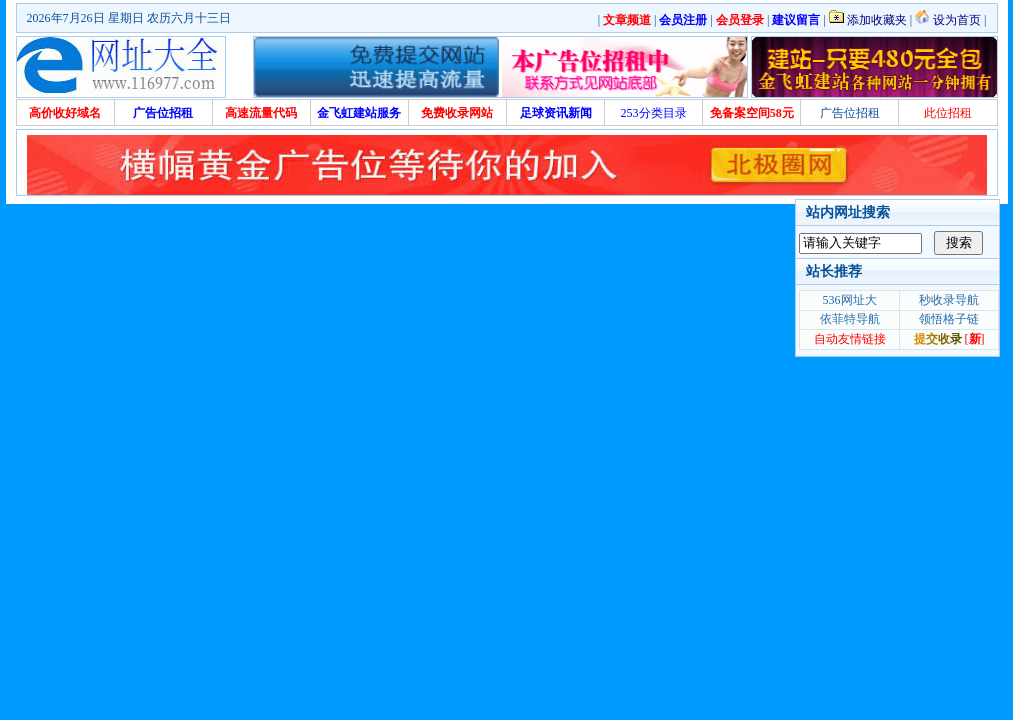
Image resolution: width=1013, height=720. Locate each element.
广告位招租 (850, 113)
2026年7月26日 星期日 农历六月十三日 (129, 18)
